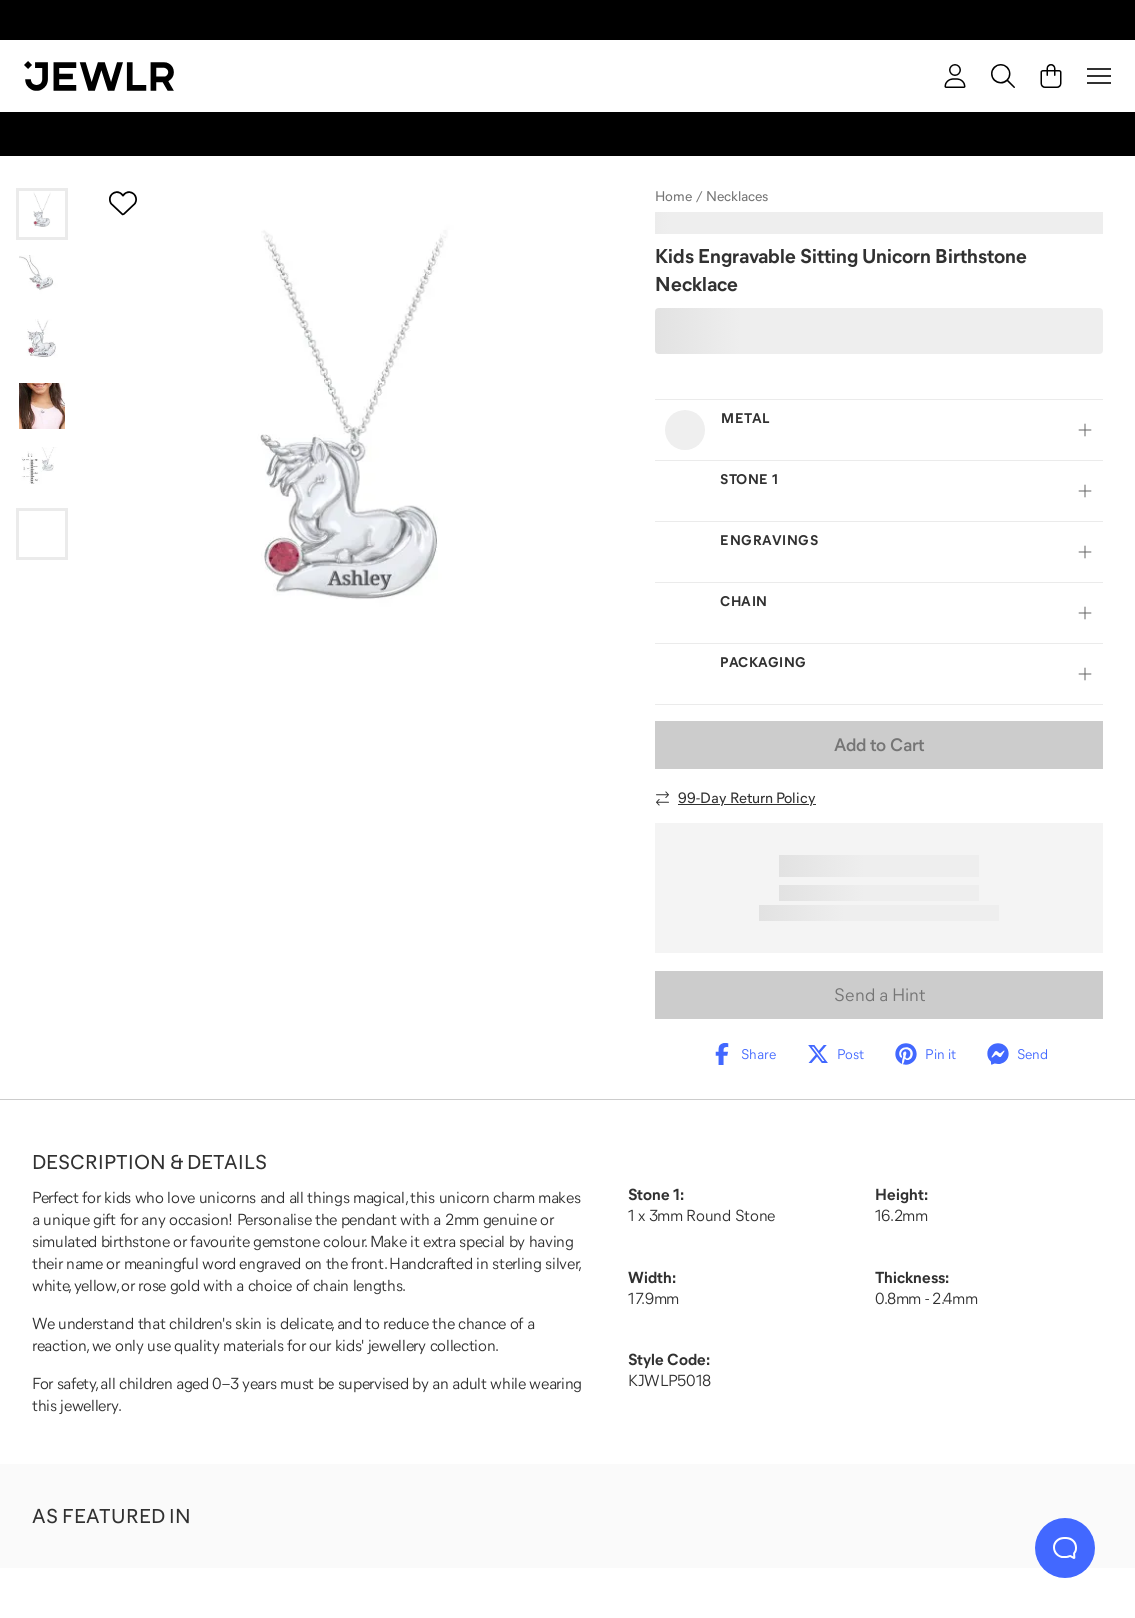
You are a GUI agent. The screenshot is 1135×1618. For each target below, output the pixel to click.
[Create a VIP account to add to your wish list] (123, 203)
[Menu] (1099, 76)
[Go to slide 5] (42, 470)
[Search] (1003, 76)
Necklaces (737, 196)
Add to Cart (879, 745)
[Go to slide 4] (42, 406)
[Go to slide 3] (42, 342)
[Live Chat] (1065, 1548)
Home (673, 196)
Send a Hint (879, 995)
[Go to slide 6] (42, 534)
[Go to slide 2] (42, 278)
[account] (955, 76)
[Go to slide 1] (42, 214)
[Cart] (1051, 76)
